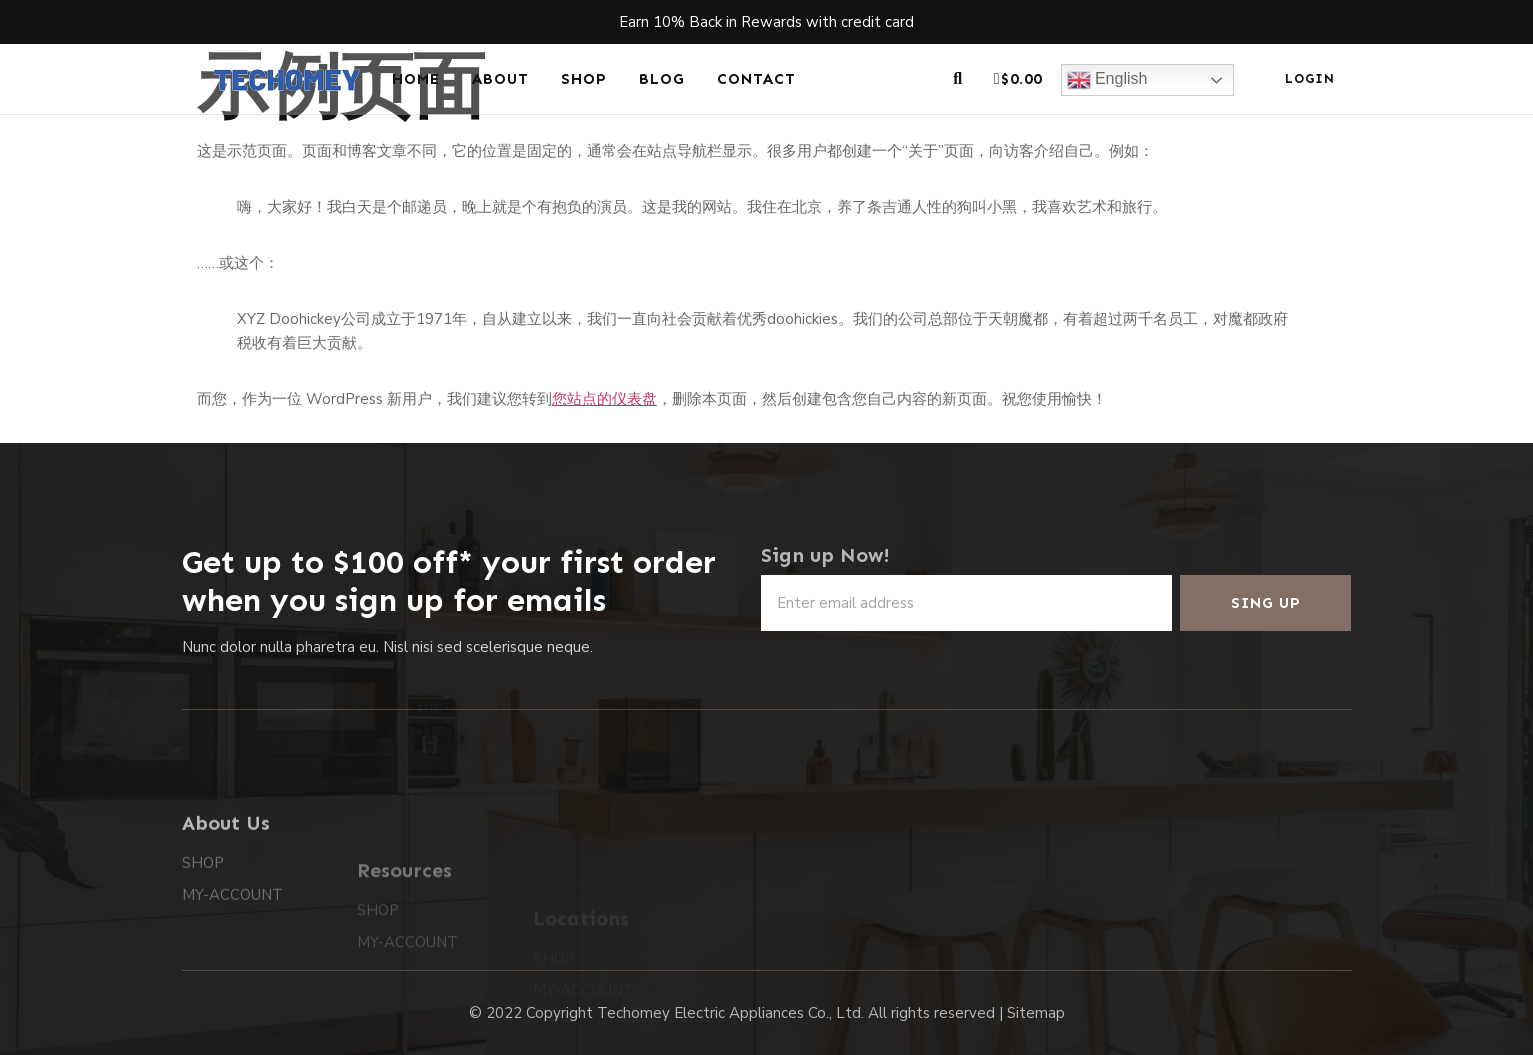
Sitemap (1036, 1013)
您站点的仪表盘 (604, 399)
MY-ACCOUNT (232, 938)
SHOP (584, 79)
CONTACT (756, 79)
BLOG (662, 79)
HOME (416, 79)
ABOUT (500, 79)
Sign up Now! (825, 555)
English (1107, 80)
